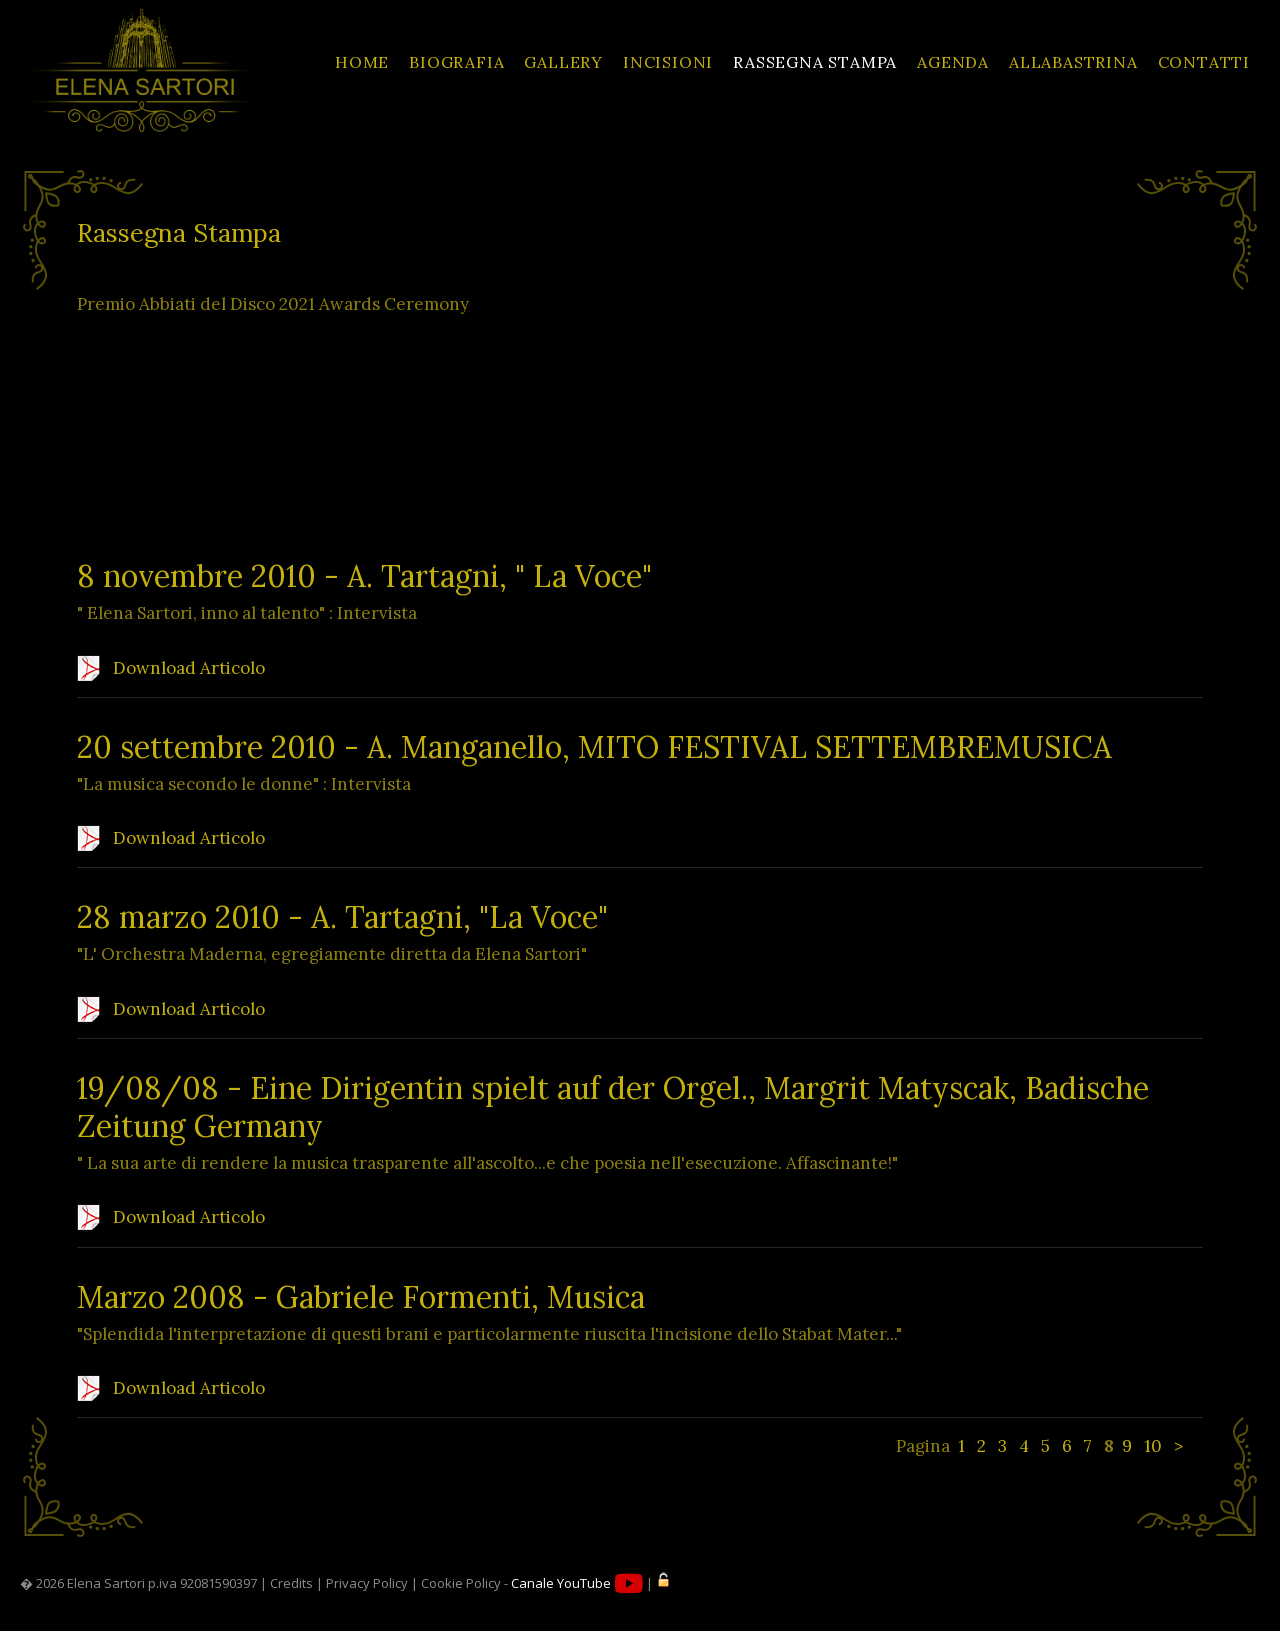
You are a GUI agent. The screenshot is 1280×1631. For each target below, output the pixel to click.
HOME (362, 62)
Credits (291, 1583)
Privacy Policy (367, 1583)
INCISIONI (668, 62)
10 (1153, 1446)
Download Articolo (171, 668)
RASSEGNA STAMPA (815, 62)
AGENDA (953, 62)
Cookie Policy (461, 1583)
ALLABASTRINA (1073, 62)
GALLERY (563, 62)
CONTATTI (1204, 62)
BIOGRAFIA (456, 62)
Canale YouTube (577, 1583)
